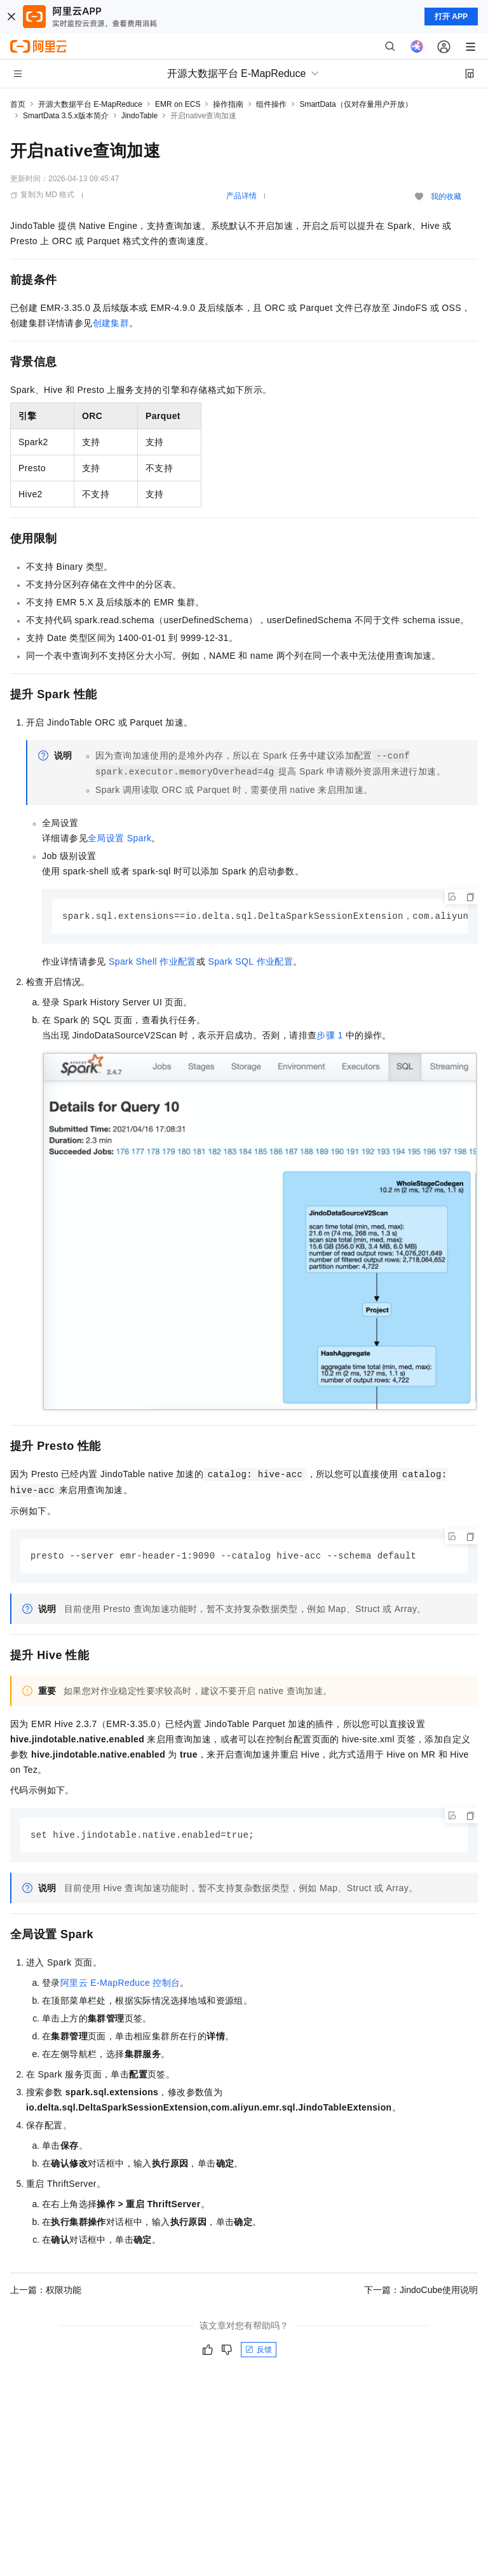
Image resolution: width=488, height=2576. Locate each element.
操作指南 (228, 104)
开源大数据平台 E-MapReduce (90, 104)
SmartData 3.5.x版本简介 (66, 115)
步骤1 (329, 1036)
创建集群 (111, 323)
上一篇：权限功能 (45, 2292)
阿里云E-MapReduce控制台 (120, 1985)
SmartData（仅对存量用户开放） (355, 104)
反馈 (258, 2351)
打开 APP (451, 16)
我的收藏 (446, 196)
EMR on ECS (177, 104)
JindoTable (139, 115)
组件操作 (271, 104)
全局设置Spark (119, 838)
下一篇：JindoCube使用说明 (421, 2292)
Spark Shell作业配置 (152, 962)
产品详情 (241, 195)
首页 (17, 104)
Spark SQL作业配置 (250, 962)
